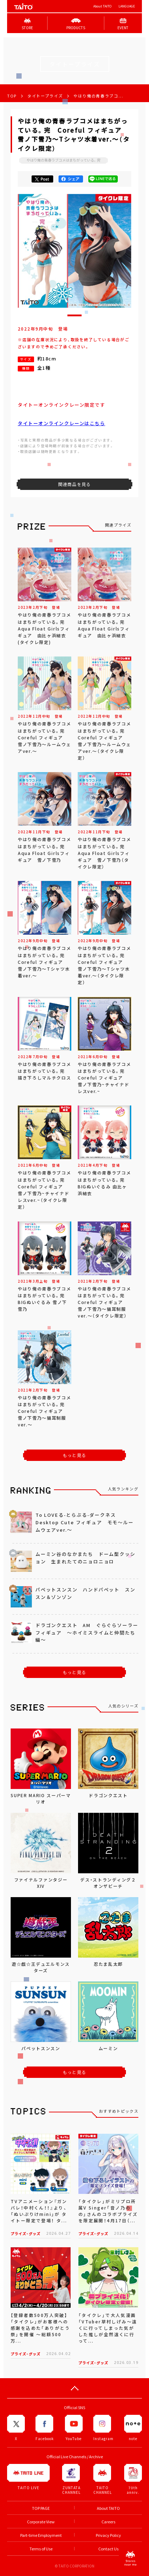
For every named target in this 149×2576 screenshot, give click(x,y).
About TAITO (102, 6)
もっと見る (74, 1455)
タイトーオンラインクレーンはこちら (61, 423)
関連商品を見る (74, 484)
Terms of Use (41, 2549)
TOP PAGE (41, 2508)
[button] (74, 315)
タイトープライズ (45, 96)
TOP (12, 96)
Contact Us (108, 2549)
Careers (108, 2522)
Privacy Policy (108, 2535)
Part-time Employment (41, 2535)
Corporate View (41, 2522)
